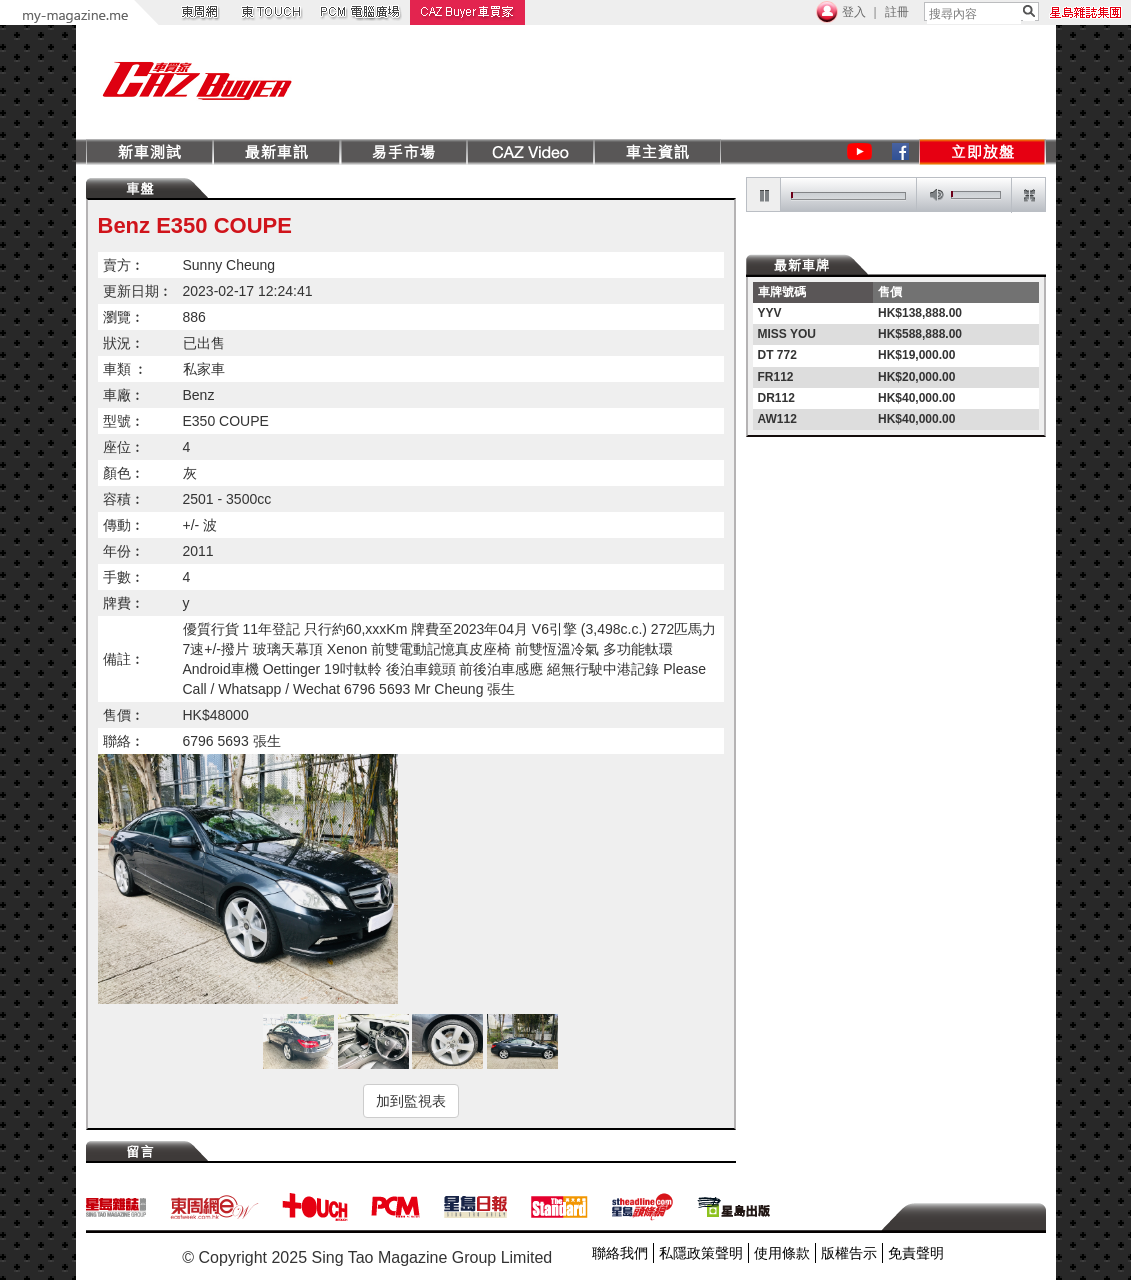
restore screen (1028, 195)
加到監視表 (411, 1101)
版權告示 (849, 1253)
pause (764, 195)
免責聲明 (916, 1253)
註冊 (897, 12)
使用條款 (782, 1253)
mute (933, 195)
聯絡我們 (620, 1253)
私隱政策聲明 (701, 1253)
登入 (854, 12)
